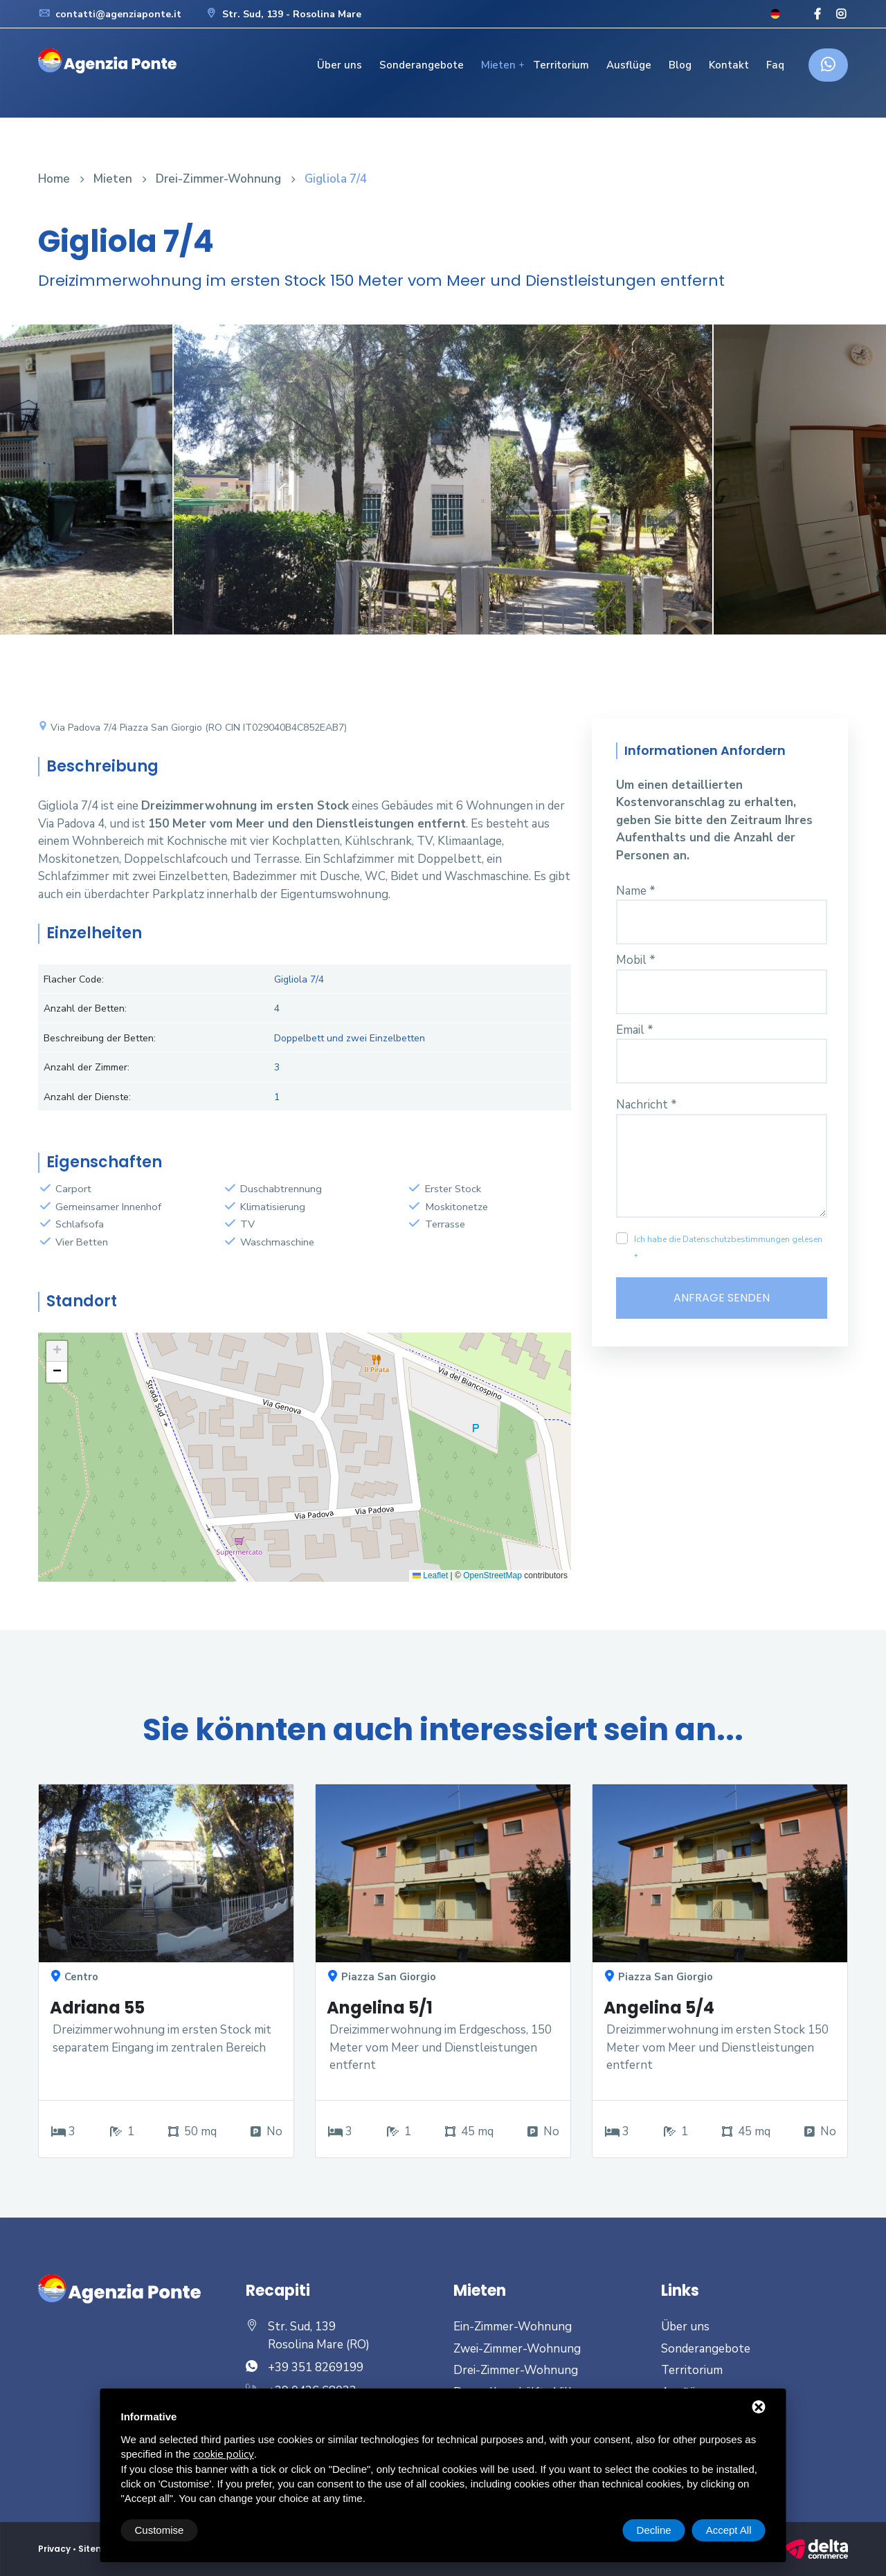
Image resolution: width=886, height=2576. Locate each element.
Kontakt (729, 65)
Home (54, 179)
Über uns (339, 65)
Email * (634, 1030)
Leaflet (430, 1575)
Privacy (54, 2549)
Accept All (729, 2530)
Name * (636, 891)
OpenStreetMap (492, 1575)
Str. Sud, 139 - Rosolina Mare (283, 14)
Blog (680, 65)
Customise (159, 2530)
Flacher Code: (74, 979)
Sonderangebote (421, 65)
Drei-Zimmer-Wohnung (218, 179)
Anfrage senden (721, 1298)
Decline (654, 2530)
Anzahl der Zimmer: (86, 1067)
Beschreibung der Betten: (100, 1038)
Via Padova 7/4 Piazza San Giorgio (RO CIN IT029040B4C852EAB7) (192, 727)
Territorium (561, 65)
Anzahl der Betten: (85, 1008)
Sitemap (98, 2549)
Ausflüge (628, 65)
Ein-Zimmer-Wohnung (512, 2327)
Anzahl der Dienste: (87, 1097)
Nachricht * (646, 1105)
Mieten (498, 65)
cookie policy (223, 2454)
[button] (56, 1351)
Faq (775, 65)
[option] (443, 490)
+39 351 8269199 (315, 2367)
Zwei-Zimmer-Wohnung (517, 2349)
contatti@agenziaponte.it (109, 14)
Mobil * (636, 960)
